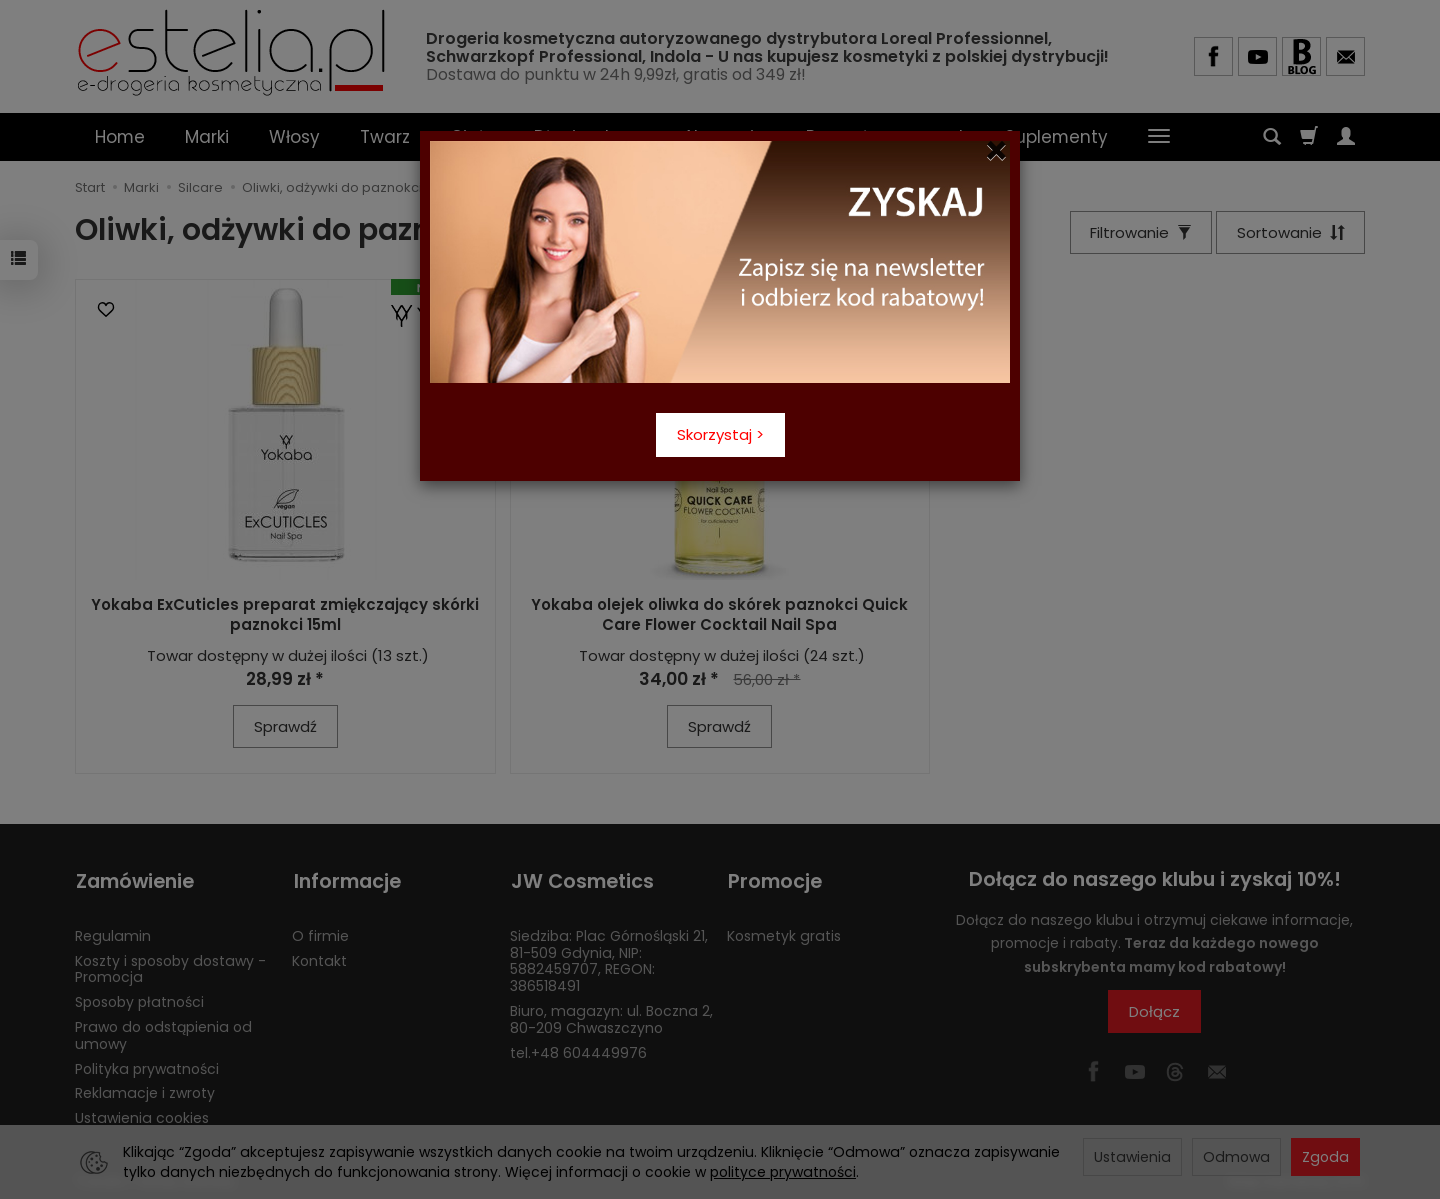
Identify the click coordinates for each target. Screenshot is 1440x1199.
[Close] (996, 151)
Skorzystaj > (720, 434)
